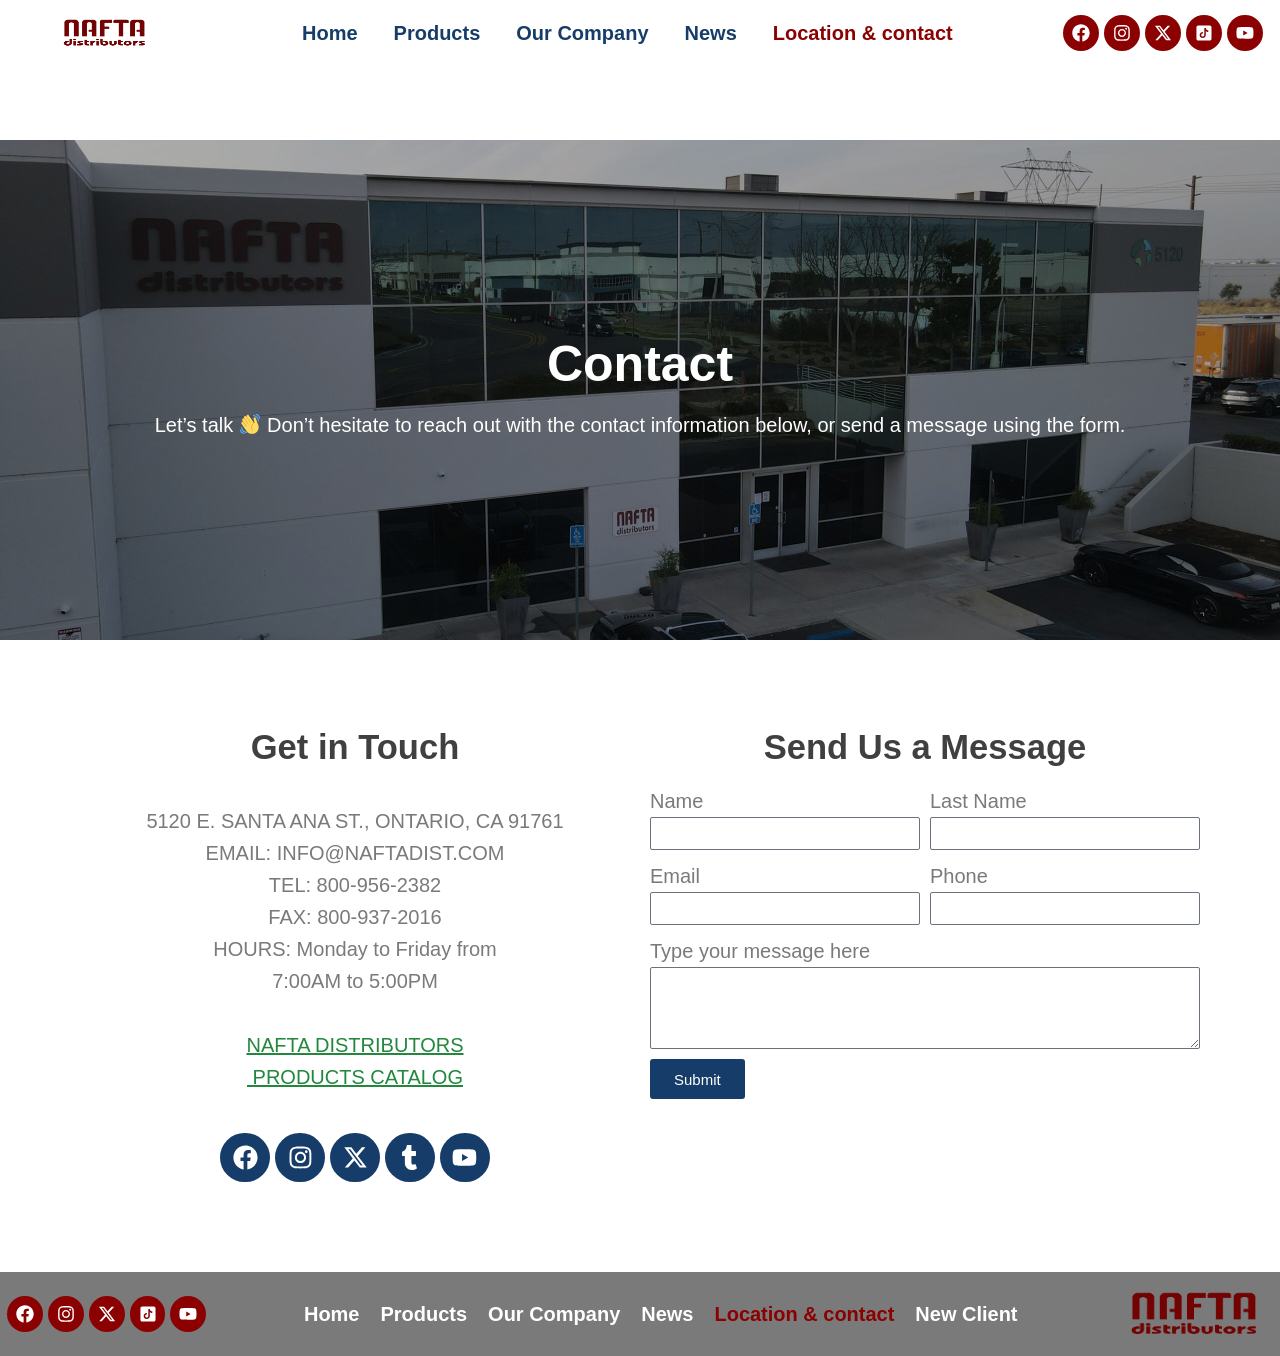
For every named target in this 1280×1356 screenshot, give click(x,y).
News (711, 33)
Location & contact (863, 33)
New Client (967, 1314)
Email (675, 876)
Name (676, 801)
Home (330, 33)
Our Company (582, 33)
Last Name (978, 801)
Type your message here (760, 951)
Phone (959, 876)
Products (437, 33)
